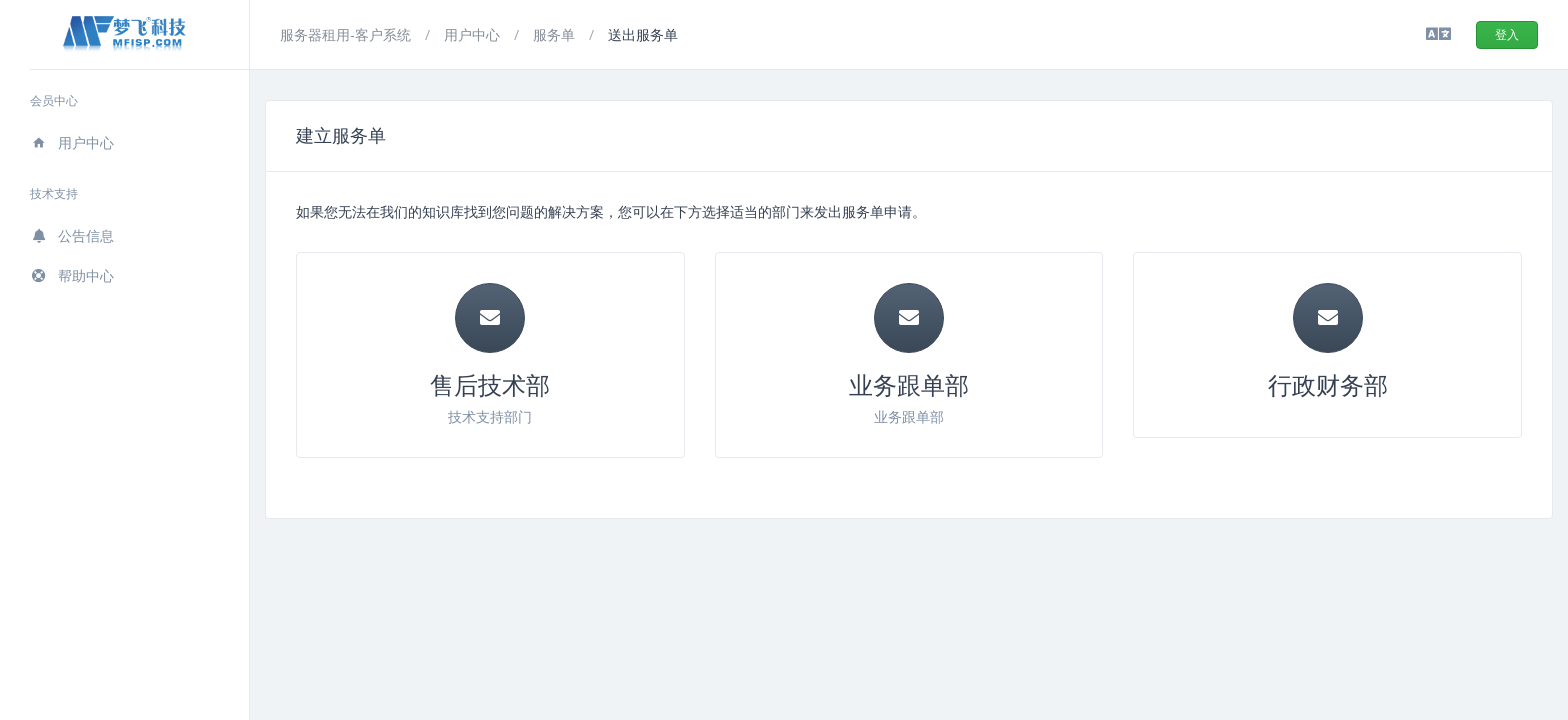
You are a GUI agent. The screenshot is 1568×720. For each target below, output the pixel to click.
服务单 (556, 34)
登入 (1507, 34)
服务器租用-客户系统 (347, 34)
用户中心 (72, 142)
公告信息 (72, 235)
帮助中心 (72, 275)
